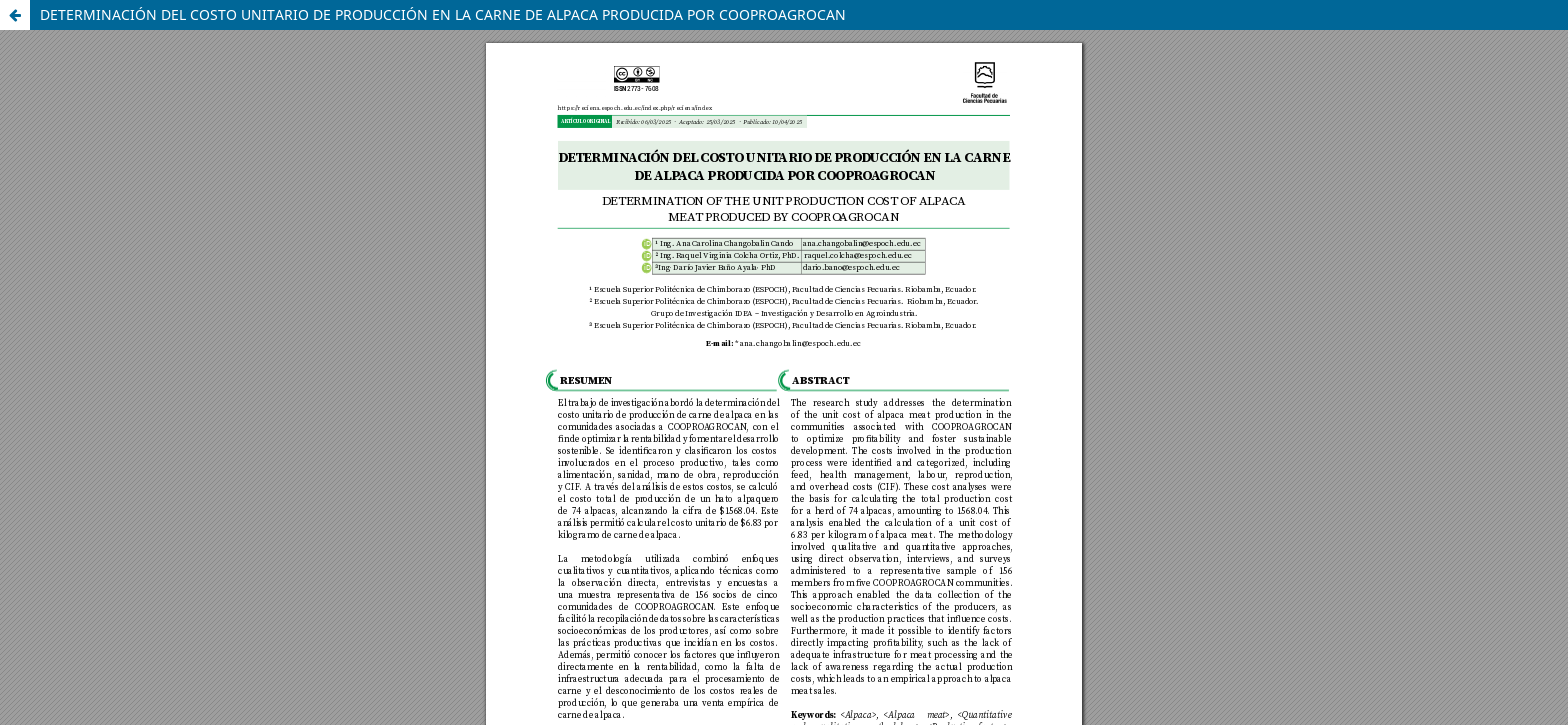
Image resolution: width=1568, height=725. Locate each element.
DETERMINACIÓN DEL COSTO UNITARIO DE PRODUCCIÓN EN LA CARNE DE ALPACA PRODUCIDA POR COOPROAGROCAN (443, 14)
